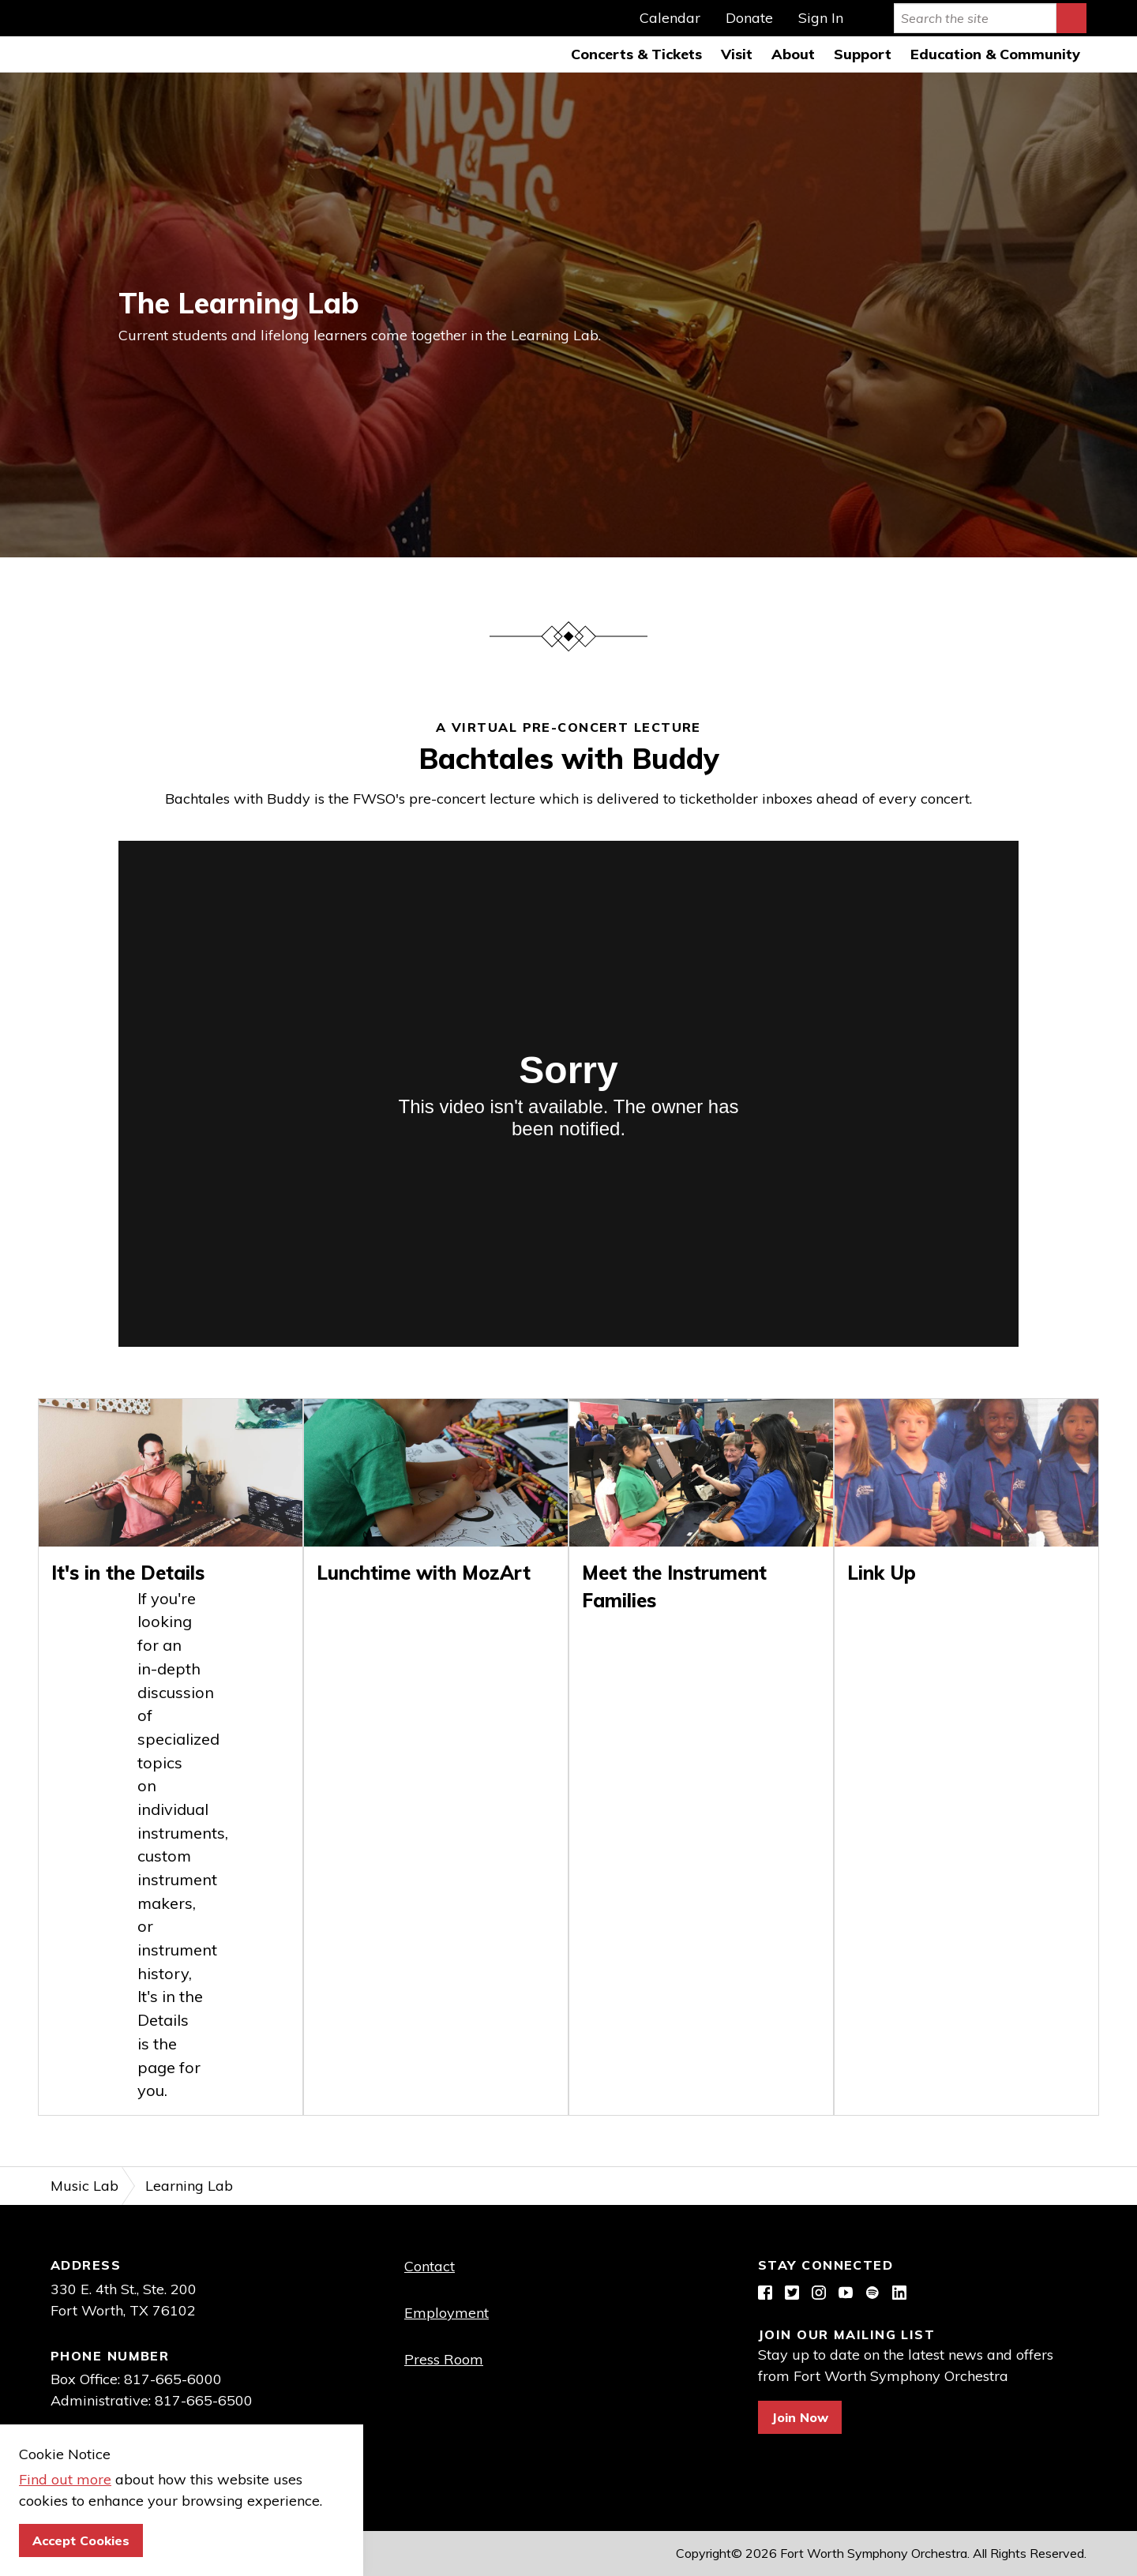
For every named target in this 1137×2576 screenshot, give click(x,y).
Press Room (443, 2359)
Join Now (799, 2417)
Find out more (65, 2479)
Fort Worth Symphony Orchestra (36, 36)
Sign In (820, 18)
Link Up (881, 1572)
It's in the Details (128, 1572)
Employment (446, 2313)
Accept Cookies (80, 2540)
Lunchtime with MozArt (424, 1572)
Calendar (670, 18)
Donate (749, 18)
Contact (429, 2266)
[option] (568, 315)
